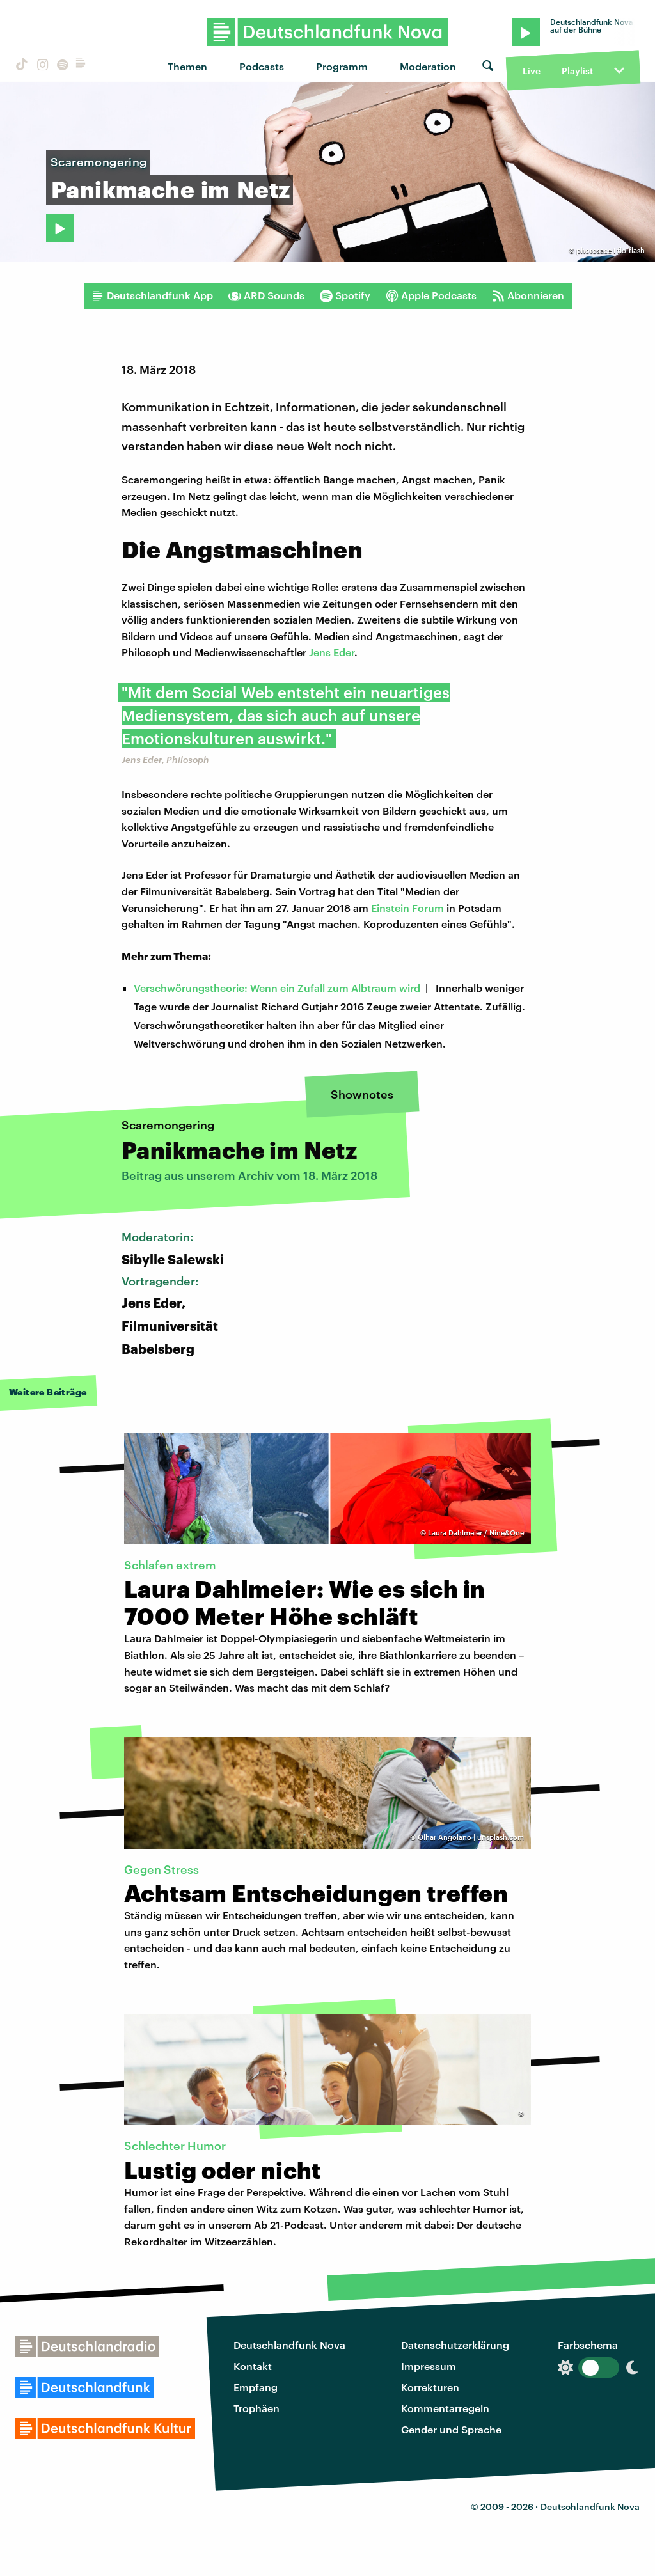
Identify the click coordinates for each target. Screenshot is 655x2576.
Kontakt (252, 2366)
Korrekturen (430, 2387)
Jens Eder (331, 652)
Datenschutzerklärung (455, 2345)
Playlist (577, 70)
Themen (187, 66)
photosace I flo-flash (610, 250)
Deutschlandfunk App (152, 295)
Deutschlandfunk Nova (289, 2345)
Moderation (428, 66)
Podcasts (261, 66)
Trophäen (256, 2408)
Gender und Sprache (451, 2429)
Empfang (255, 2387)
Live (532, 70)
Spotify (345, 295)
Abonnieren (528, 295)
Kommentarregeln (445, 2408)
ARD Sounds (266, 295)
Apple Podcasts (431, 295)
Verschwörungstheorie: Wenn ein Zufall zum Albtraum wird (277, 988)
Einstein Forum (407, 908)
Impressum (428, 2366)
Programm (342, 66)
